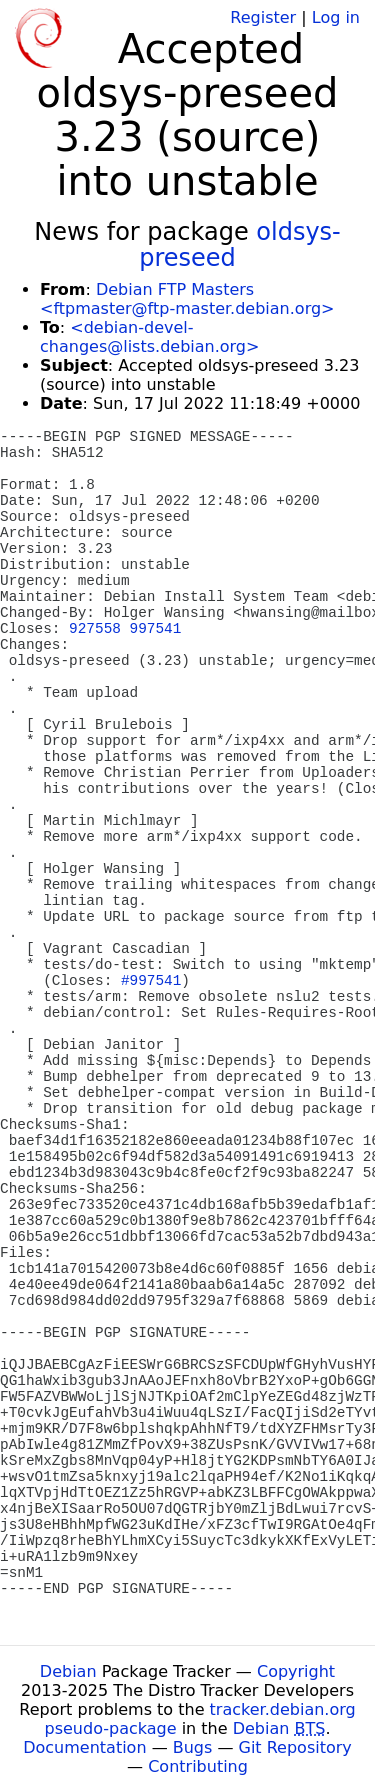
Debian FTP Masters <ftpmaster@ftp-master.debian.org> (187, 299)
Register (263, 17)
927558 (95, 629)
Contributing (198, 1766)
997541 (156, 629)
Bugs (193, 1747)
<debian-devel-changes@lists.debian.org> (149, 337)
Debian (68, 1671)
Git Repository (295, 1747)
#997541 (151, 981)
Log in (336, 17)
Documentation (84, 1747)
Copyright (296, 1671)
